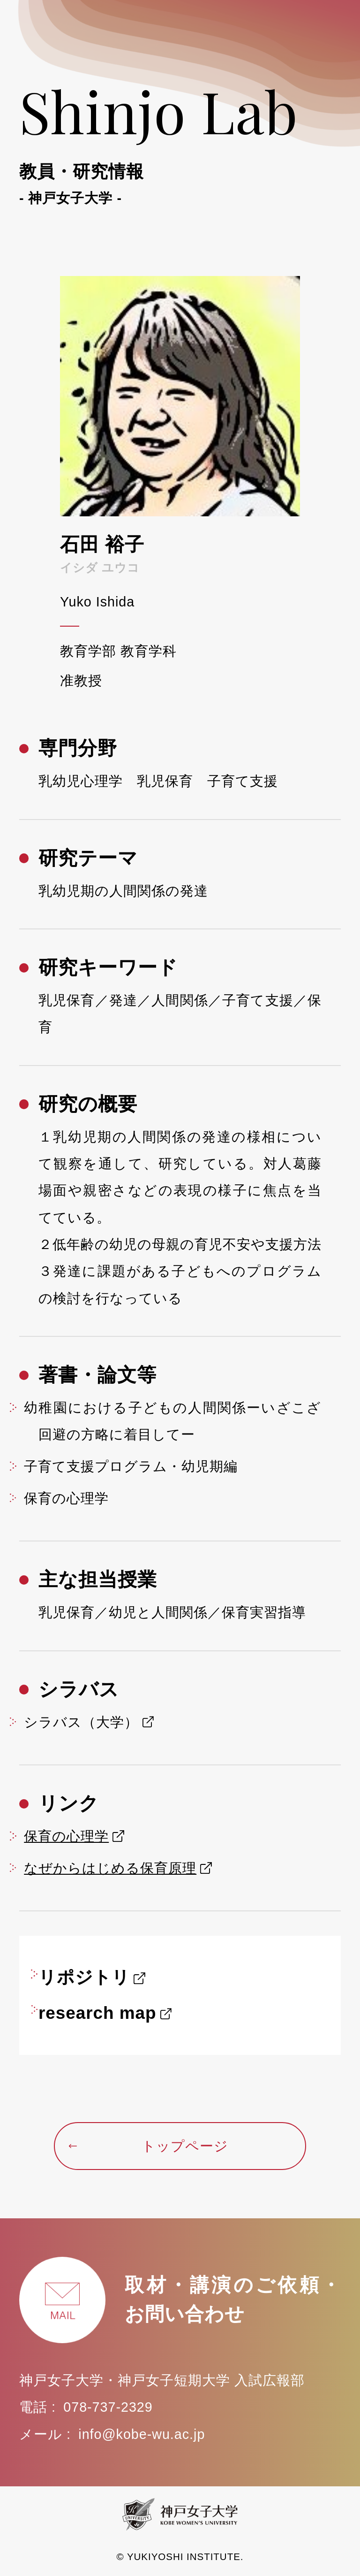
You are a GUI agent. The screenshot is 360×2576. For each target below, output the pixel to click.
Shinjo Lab (180, 140)
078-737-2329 (107, 2407)
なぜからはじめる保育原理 (110, 1868)
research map (97, 2013)
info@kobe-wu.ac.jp (141, 2434)
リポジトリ (84, 1977)
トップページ (148, 2146)
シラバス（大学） (81, 1722)
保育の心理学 (66, 1836)
